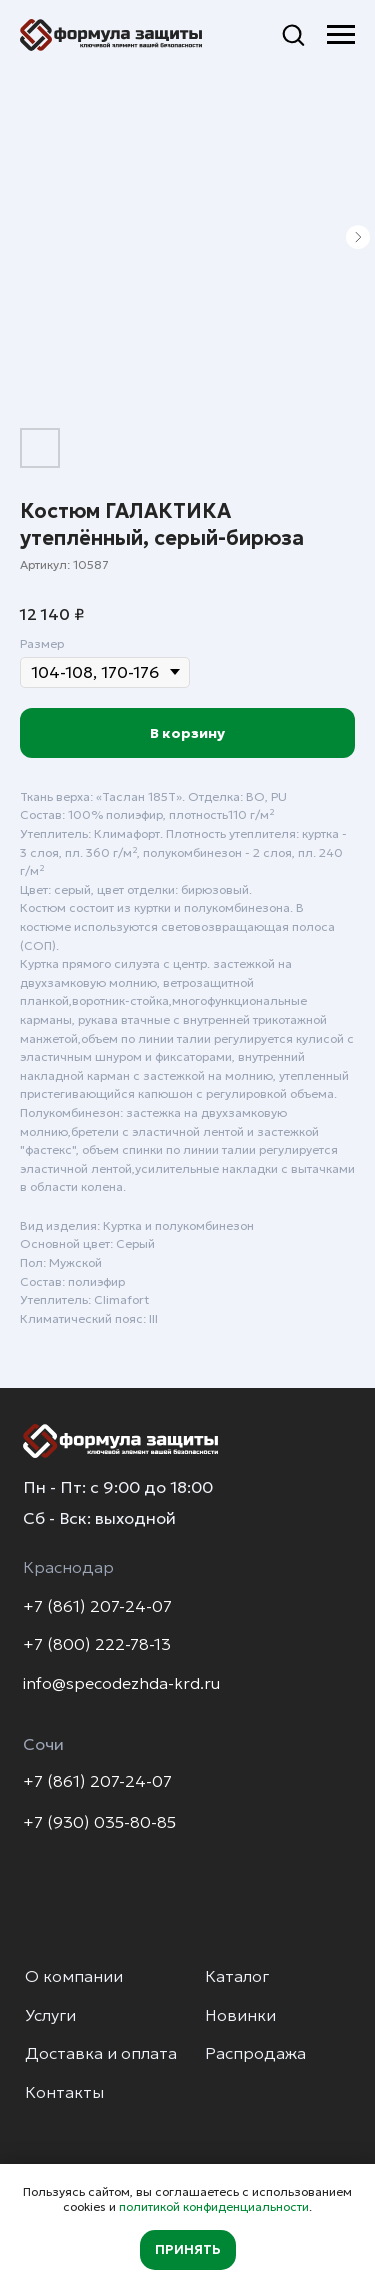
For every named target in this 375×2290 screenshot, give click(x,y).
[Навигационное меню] (341, 35)
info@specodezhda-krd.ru (121, 1683)
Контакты (64, 2092)
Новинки (240, 2015)
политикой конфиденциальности (214, 2206)
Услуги (50, 2015)
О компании (74, 1976)
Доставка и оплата (101, 2053)
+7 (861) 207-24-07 (97, 1606)
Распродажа (255, 2053)
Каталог (237, 1976)
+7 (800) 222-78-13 (97, 1644)
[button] (293, 34)
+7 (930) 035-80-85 (99, 1822)
